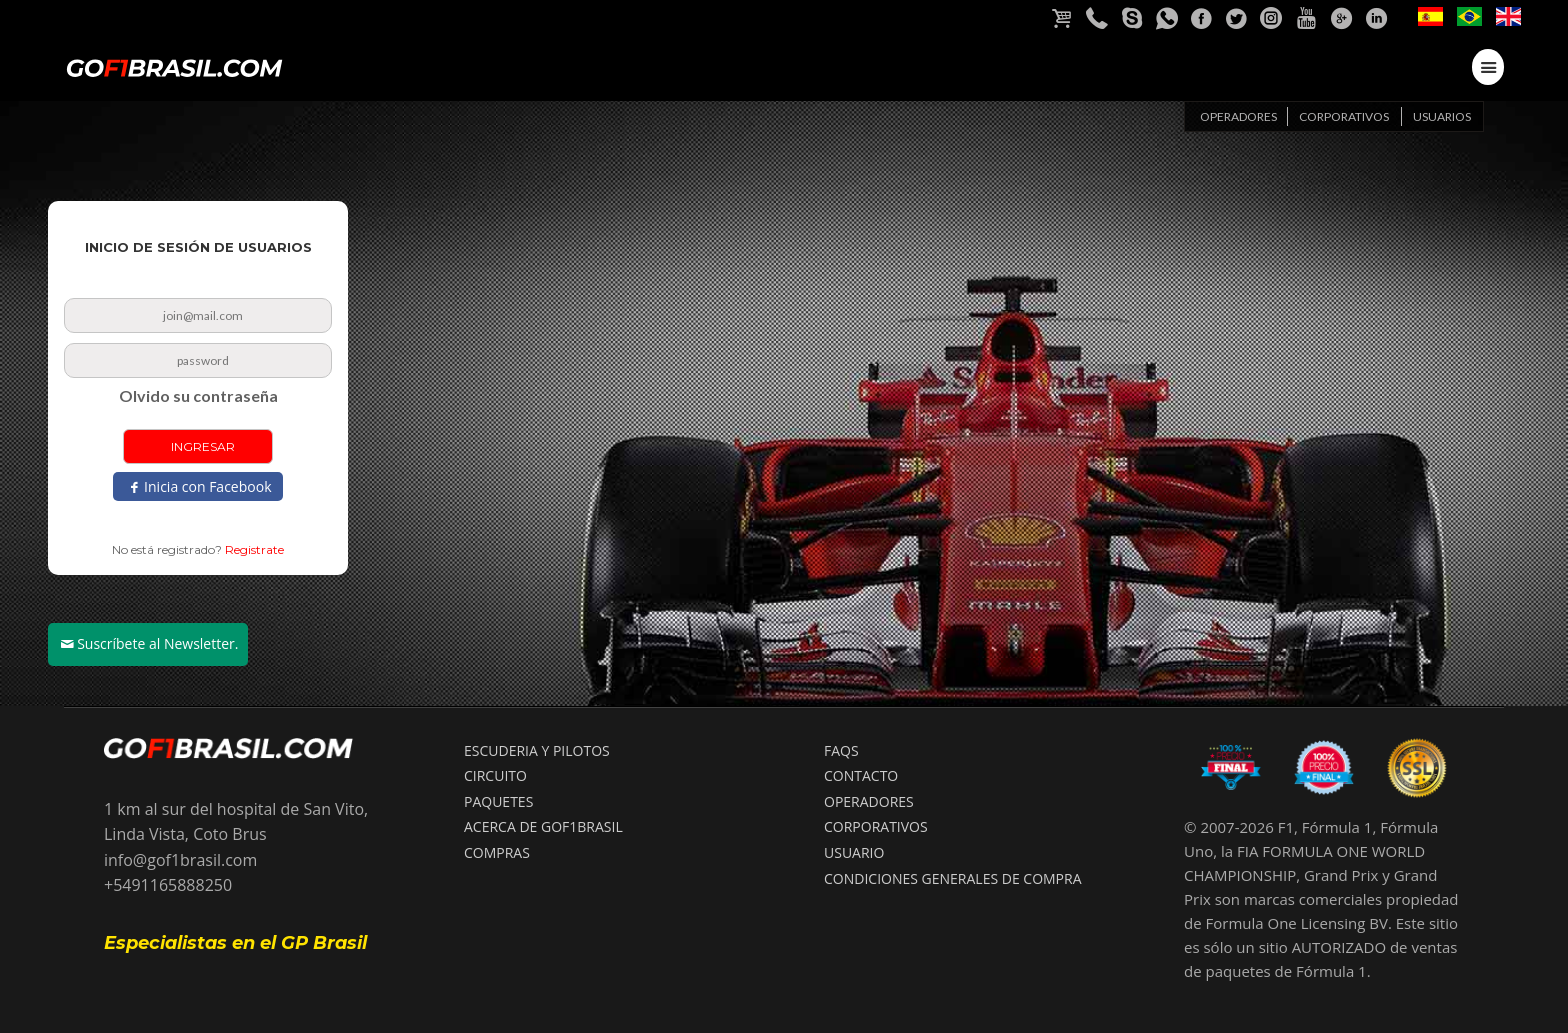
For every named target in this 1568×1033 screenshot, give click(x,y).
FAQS (841, 750)
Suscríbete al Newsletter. (157, 643)
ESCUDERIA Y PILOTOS (537, 750)
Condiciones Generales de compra (953, 878)
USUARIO (854, 852)
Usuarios (1442, 116)
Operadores (1238, 116)
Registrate (254, 549)
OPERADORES (869, 801)
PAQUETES (498, 801)
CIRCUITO (495, 775)
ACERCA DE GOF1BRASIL (543, 826)
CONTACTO (861, 775)
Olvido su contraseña (198, 395)
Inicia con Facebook (207, 486)
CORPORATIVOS (876, 826)
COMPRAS (497, 852)
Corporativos (1344, 116)
